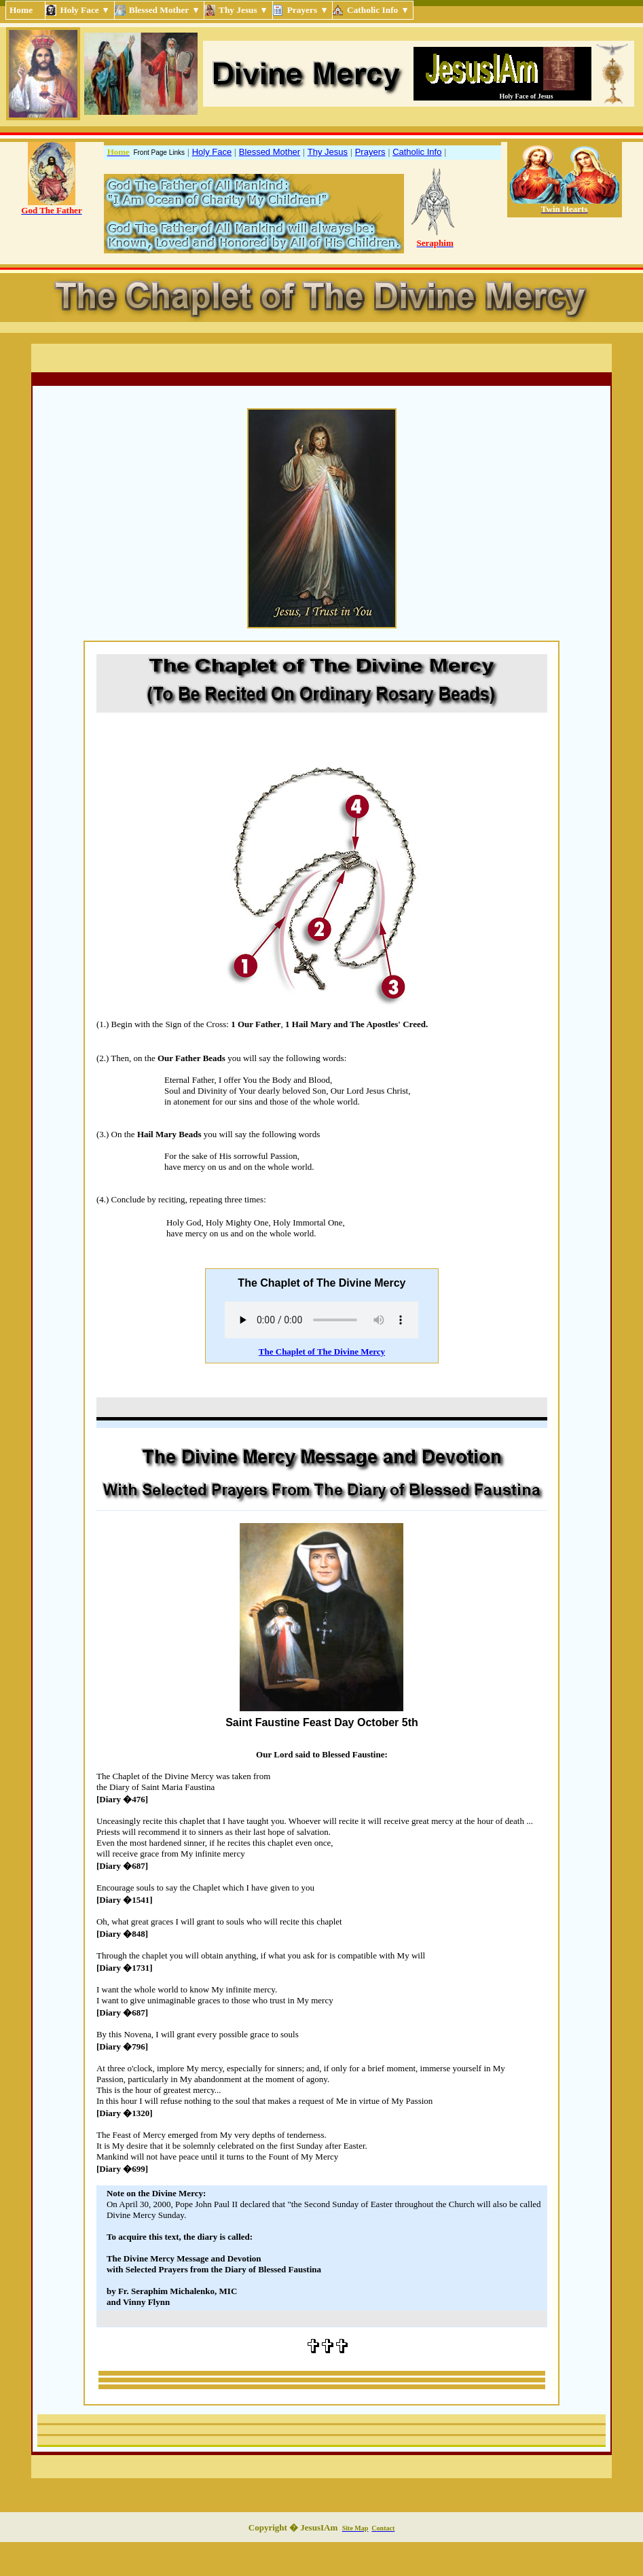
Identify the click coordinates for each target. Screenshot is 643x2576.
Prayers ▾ (308, 10)
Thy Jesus (328, 152)
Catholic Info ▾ (378, 10)
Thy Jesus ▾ (244, 10)
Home (25, 10)
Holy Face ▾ (85, 10)
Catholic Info (416, 152)
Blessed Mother (269, 152)
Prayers (370, 152)
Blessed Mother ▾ (164, 10)
